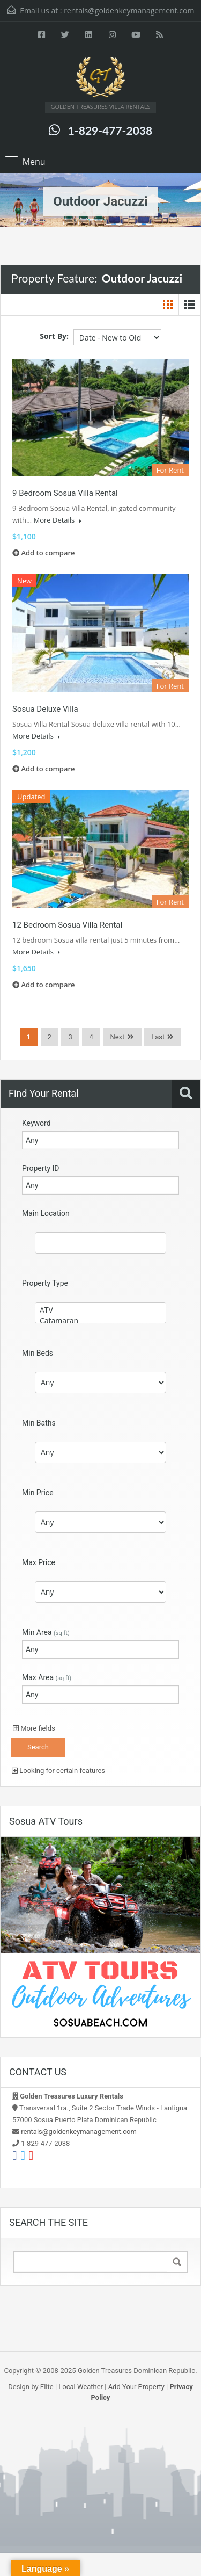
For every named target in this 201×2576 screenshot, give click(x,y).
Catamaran (100, 1320)
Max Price (38, 1562)
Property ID (40, 1168)
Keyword (36, 1123)
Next (117, 1037)
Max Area (46, 1677)
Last (158, 1037)
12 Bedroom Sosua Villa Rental (67, 925)
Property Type (45, 1283)
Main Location (46, 1213)
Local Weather (80, 2387)
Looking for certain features (58, 1771)
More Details (57, 520)
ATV (100, 1310)
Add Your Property (136, 2387)
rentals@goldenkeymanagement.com (129, 10)
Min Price (38, 1492)
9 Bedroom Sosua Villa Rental (65, 493)
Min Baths (39, 1423)
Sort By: (54, 336)
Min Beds (37, 1353)
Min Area (46, 1632)
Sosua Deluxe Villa (45, 709)
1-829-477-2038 (110, 130)
